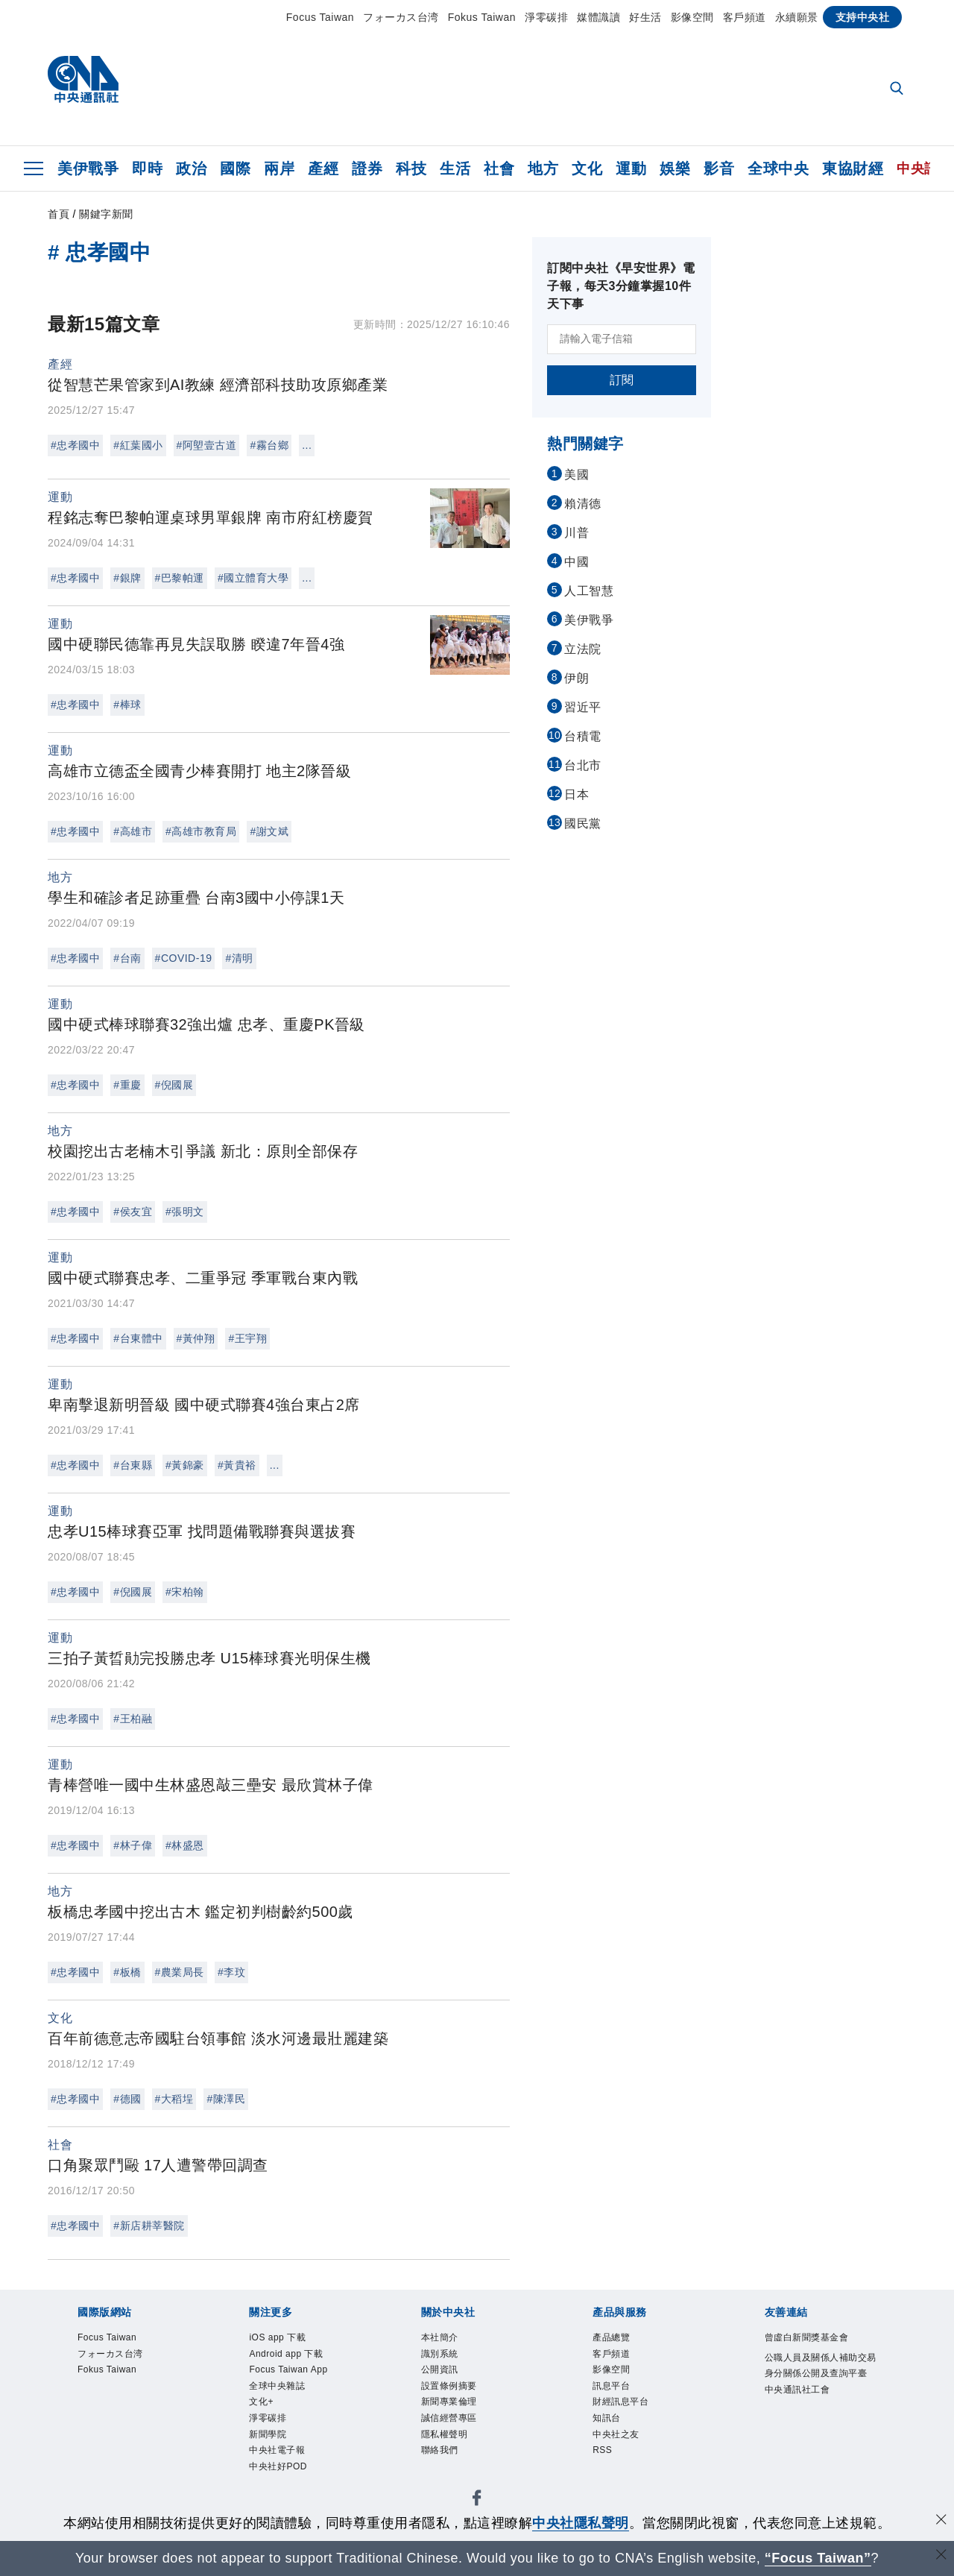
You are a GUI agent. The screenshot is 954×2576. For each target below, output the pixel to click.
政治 (191, 168)
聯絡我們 (439, 2450)
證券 (367, 168)
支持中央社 (862, 17)
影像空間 (692, 17)
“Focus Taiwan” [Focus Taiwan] (818, 2558)
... (307, 445)
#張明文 (184, 1212)
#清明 (239, 958)
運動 (631, 168)
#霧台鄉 (269, 445)
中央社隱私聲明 (580, 2523)
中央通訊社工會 (797, 2389)
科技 (411, 168)
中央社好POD (278, 2466)
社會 (499, 168)
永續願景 (796, 17)
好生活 (645, 17)
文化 (587, 168)
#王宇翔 (247, 1338)
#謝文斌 (269, 831)
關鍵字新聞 (106, 214)
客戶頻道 (744, 17)
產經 (323, 168)
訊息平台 (611, 2386)
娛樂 (675, 168)
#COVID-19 (183, 958)
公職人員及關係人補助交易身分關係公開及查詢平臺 (820, 2365)
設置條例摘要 (449, 2386)
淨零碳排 (546, 17)
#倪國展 (174, 1085)
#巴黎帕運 (179, 578)
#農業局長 (179, 1972)
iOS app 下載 (277, 2337)
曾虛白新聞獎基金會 (807, 2337)
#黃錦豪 (184, 1465)
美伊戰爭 (88, 168)
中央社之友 (616, 2434)
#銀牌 (127, 578)
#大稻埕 (174, 2099)
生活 (455, 168)
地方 (543, 168)
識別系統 (439, 2354)
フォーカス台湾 (401, 17)
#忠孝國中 (75, 445)
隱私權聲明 (444, 2434)
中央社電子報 (277, 2450)
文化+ (261, 2401)
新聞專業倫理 (449, 2401)
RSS (602, 2450)
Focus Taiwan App (288, 2369)
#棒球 (127, 705)
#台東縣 (132, 1465)
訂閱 (622, 380)
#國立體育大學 (253, 578)
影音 (719, 168)
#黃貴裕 (237, 1465)
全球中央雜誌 (277, 2386)
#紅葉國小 (137, 445)
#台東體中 (137, 1338)
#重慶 (127, 1085)
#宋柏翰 (184, 1592)
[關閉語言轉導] (941, 2556)
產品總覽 (611, 2337)
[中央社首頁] (83, 83)
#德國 (127, 2099)
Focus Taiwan (320, 17)
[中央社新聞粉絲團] (477, 2500)
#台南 (127, 958)
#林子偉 (132, 1845)
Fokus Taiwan (482, 17)
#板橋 (127, 1972)
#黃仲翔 (196, 1338)
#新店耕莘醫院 (148, 2226)
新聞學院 (267, 2434)
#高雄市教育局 (200, 831)
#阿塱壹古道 (207, 445)
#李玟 (231, 1972)
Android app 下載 (286, 2354)
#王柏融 (132, 1719)
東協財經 (852, 168)
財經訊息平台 (620, 2401)
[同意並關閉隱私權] (941, 2521)
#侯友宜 (132, 1212)
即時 (147, 168)
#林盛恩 (184, 1845)
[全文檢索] (898, 89)
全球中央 (778, 168)
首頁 (58, 214)
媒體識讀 (598, 17)
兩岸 (279, 168)
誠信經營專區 (449, 2418)
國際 (235, 168)
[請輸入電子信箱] (621, 339)
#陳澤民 (225, 2099)
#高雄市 (132, 831)
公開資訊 (439, 2369)
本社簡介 (439, 2337)
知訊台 (607, 2418)
